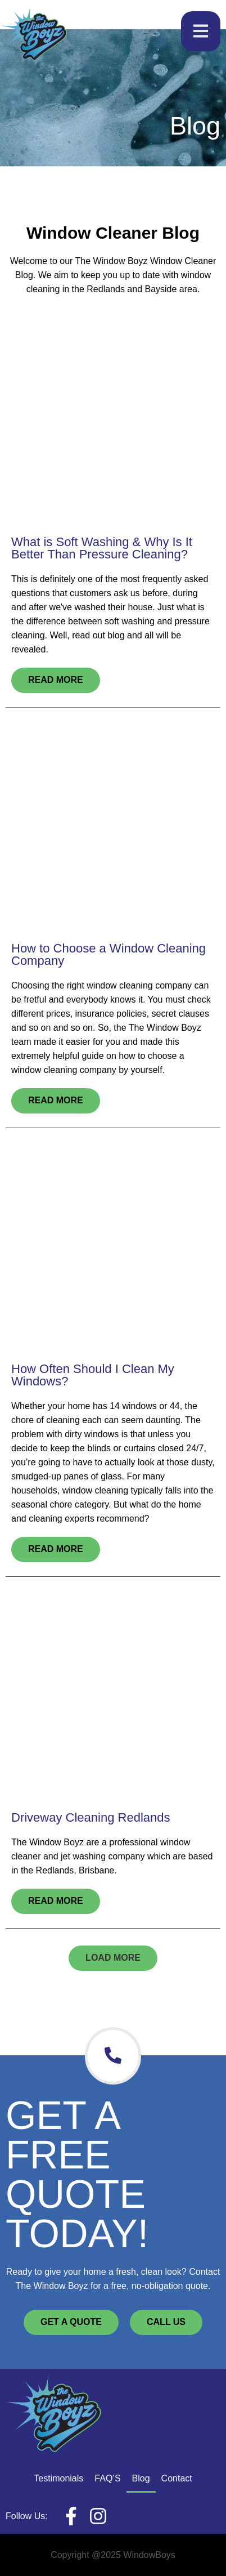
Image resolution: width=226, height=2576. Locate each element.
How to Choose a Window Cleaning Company (108, 954)
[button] (113, 1958)
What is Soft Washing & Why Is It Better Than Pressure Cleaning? (101, 548)
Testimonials (58, 2478)
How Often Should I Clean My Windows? (92, 1375)
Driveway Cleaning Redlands (90, 1817)
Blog (141, 2478)
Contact (176, 2478)
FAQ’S (107, 2478)
